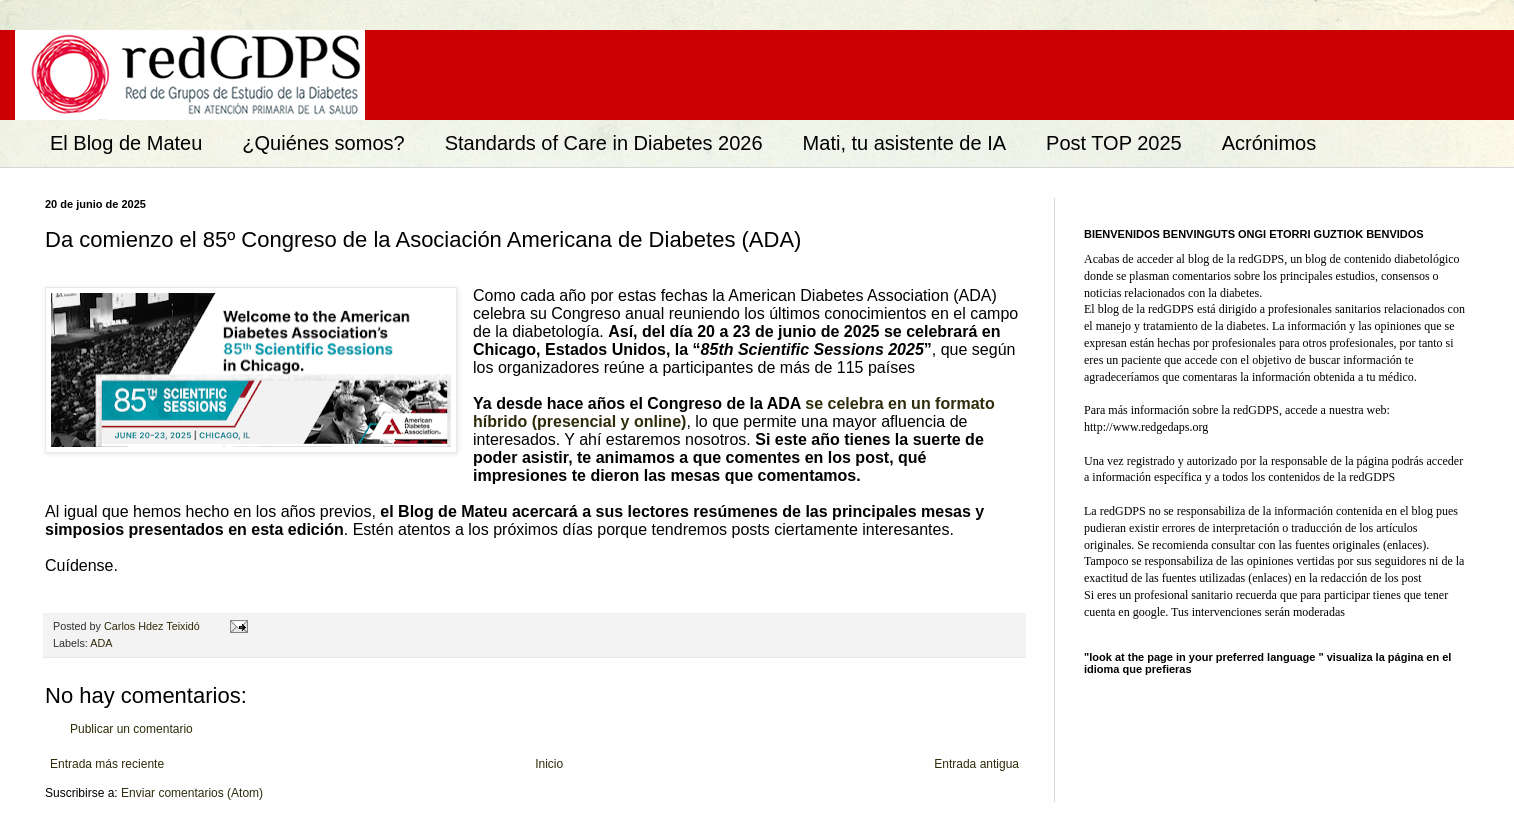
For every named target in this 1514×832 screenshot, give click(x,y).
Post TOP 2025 (1114, 143)
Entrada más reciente (107, 764)
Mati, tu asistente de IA (904, 143)
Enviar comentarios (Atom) (192, 793)
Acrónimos (1269, 143)
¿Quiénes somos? (323, 143)
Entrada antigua (976, 764)
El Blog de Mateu (126, 143)
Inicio (549, 764)
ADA (101, 643)
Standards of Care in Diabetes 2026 (604, 143)
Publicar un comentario (131, 729)
